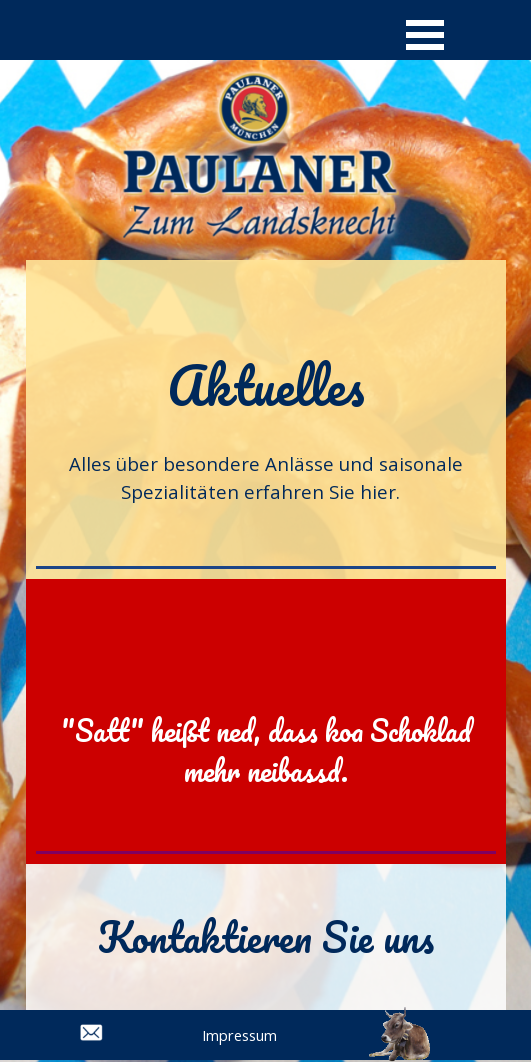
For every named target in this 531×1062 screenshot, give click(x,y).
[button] (399, 1017)
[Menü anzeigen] (425, 34)
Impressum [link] (239, 1035)
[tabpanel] (266, 428)
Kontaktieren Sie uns (266, 937)
